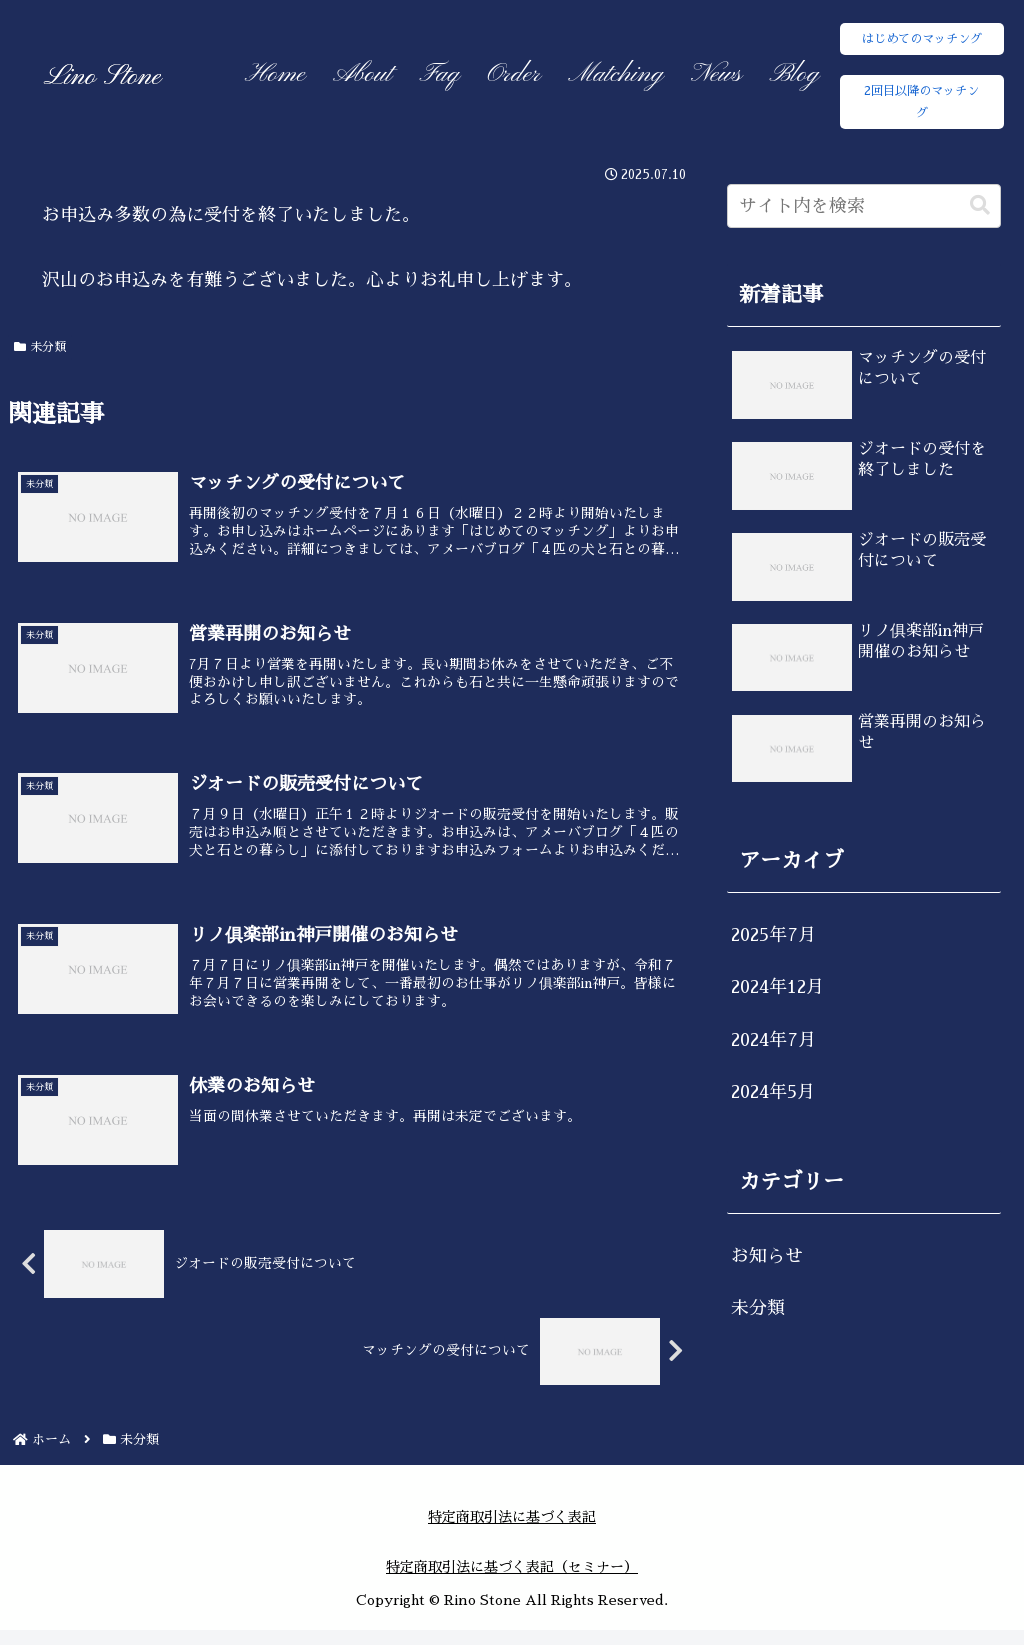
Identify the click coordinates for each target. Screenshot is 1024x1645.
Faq (440, 74)
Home (275, 74)
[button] (980, 205)
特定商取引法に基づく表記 (512, 1532)
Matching (615, 74)
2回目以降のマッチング (921, 102)
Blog (795, 74)
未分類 (40, 347)
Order (513, 74)
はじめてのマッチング (922, 39)
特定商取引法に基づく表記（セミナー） (512, 1583)
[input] (864, 206)
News (716, 74)
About (362, 74)
